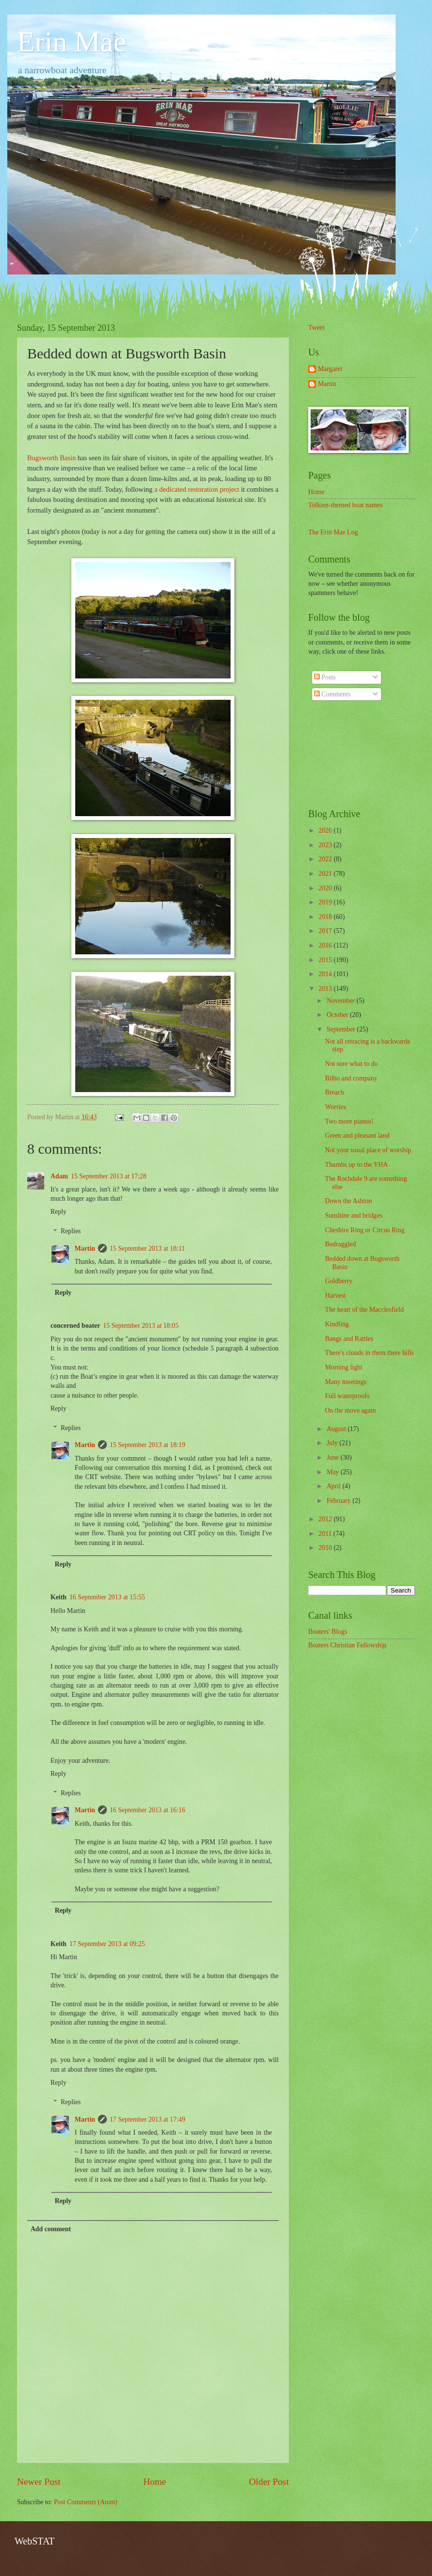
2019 (325, 902)
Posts (325, 677)
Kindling (337, 1324)
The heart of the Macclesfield (364, 1309)
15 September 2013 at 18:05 (141, 1325)
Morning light (343, 1367)
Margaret (330, 368)
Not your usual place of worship (368, 1150)
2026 (325, 830)
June (334, 1457)
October (338, 1014)
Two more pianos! (349, 1121)
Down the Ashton (348, 1201)
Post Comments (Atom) (85, 2502)
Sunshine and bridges (353, 1215)
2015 (325, 960)
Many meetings (345, 1381)
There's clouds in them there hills (369, 1352)
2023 (325, 845)
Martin (85, 1248)
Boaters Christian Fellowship (347, 1645)
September (342, 1029)
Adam (59, 1176)
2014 (325, 974)
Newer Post (39, 2482)
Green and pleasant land (357, 1135)
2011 (325, 1533)
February (339, 1500)
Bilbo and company (351, 1078)
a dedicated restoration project (196, 489)
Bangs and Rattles (349, 1338)
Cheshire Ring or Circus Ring (364, 1230)
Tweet (316, 327)
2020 (325, 888)
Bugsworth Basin (51, 458)
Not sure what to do (351, 1063)
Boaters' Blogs (327, 1631)
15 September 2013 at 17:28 (109, 1176)
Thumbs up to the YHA (356, 1164)
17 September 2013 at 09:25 (107, 1944)
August (337, 1429)
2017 (325, 930)
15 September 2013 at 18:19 (147, 1445)
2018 (325, 916)
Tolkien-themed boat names (345, 505)
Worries (335, 1107)
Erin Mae (71, 42)
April (335, 1486)
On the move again (350, 1410)
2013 (325, 988)
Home (154, 2482)
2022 (325, 859)
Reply (58, 1211)
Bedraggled (340, 1244)
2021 (325, 873)
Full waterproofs (347, 1396)
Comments (332, 694)
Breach (334, 1092)
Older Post (269, 2482)
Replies (71, 1231)
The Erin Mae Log (333, 532)
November (342, 1000)
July (333, 1443)
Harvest (335, 1295)
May (334, 1472)
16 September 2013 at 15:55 (107, 1597)
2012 (325, 1519)
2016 (325, 945)
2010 (325, 1547)
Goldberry (338, 1281)
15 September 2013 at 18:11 (147, 1248)
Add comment (51, 2229)
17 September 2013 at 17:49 (147, 2119)
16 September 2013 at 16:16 (147, 1810)
